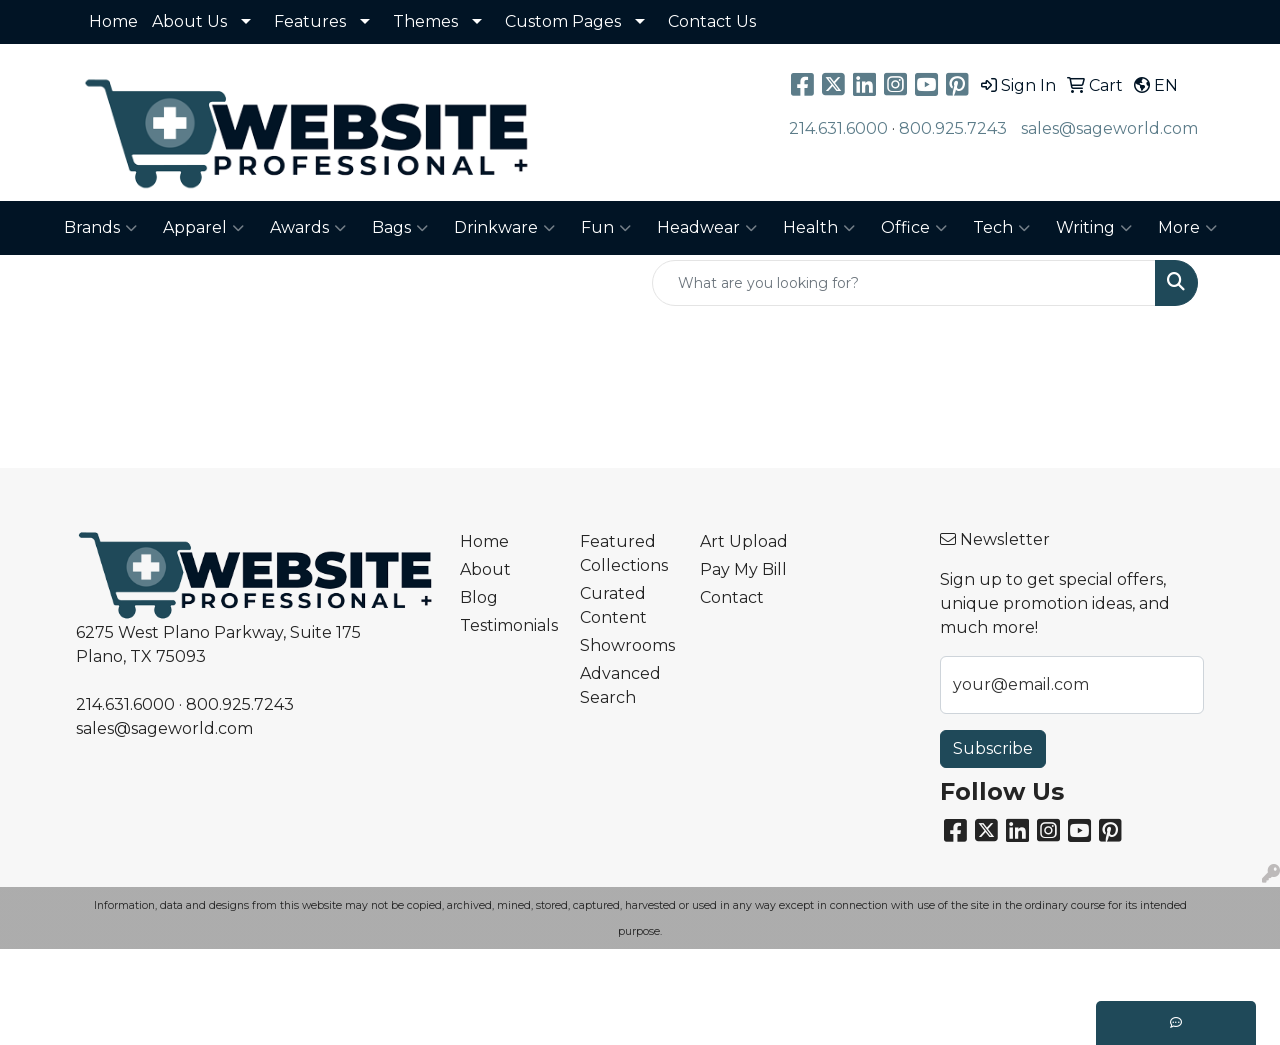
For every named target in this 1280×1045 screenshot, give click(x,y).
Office (914, 228)
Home (113, 21)
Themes (425, 21)
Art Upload (744, 541)
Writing (1094, 228)
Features (310, 21)
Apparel (203, 228)
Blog (479, 597)
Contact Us (712, 21)
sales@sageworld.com (1109, 128)
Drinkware (504, 228)
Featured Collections (624, 553)
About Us (189, 21)
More (1187, 228)
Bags (400, 228)
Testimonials (508, 625)
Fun (606, 228)
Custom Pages (563, 21)
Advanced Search (620, 685)
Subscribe (993, 748)
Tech (1001, 228)
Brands (100, 228)
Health (819, 228)
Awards (308, 228)
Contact (732, 597)
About (485, 569)
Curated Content (613, 605)
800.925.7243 (953, 128)
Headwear (707, 228)
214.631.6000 (838, 128)
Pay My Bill (743, 569)
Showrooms (627, 645)
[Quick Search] (904, 283)
